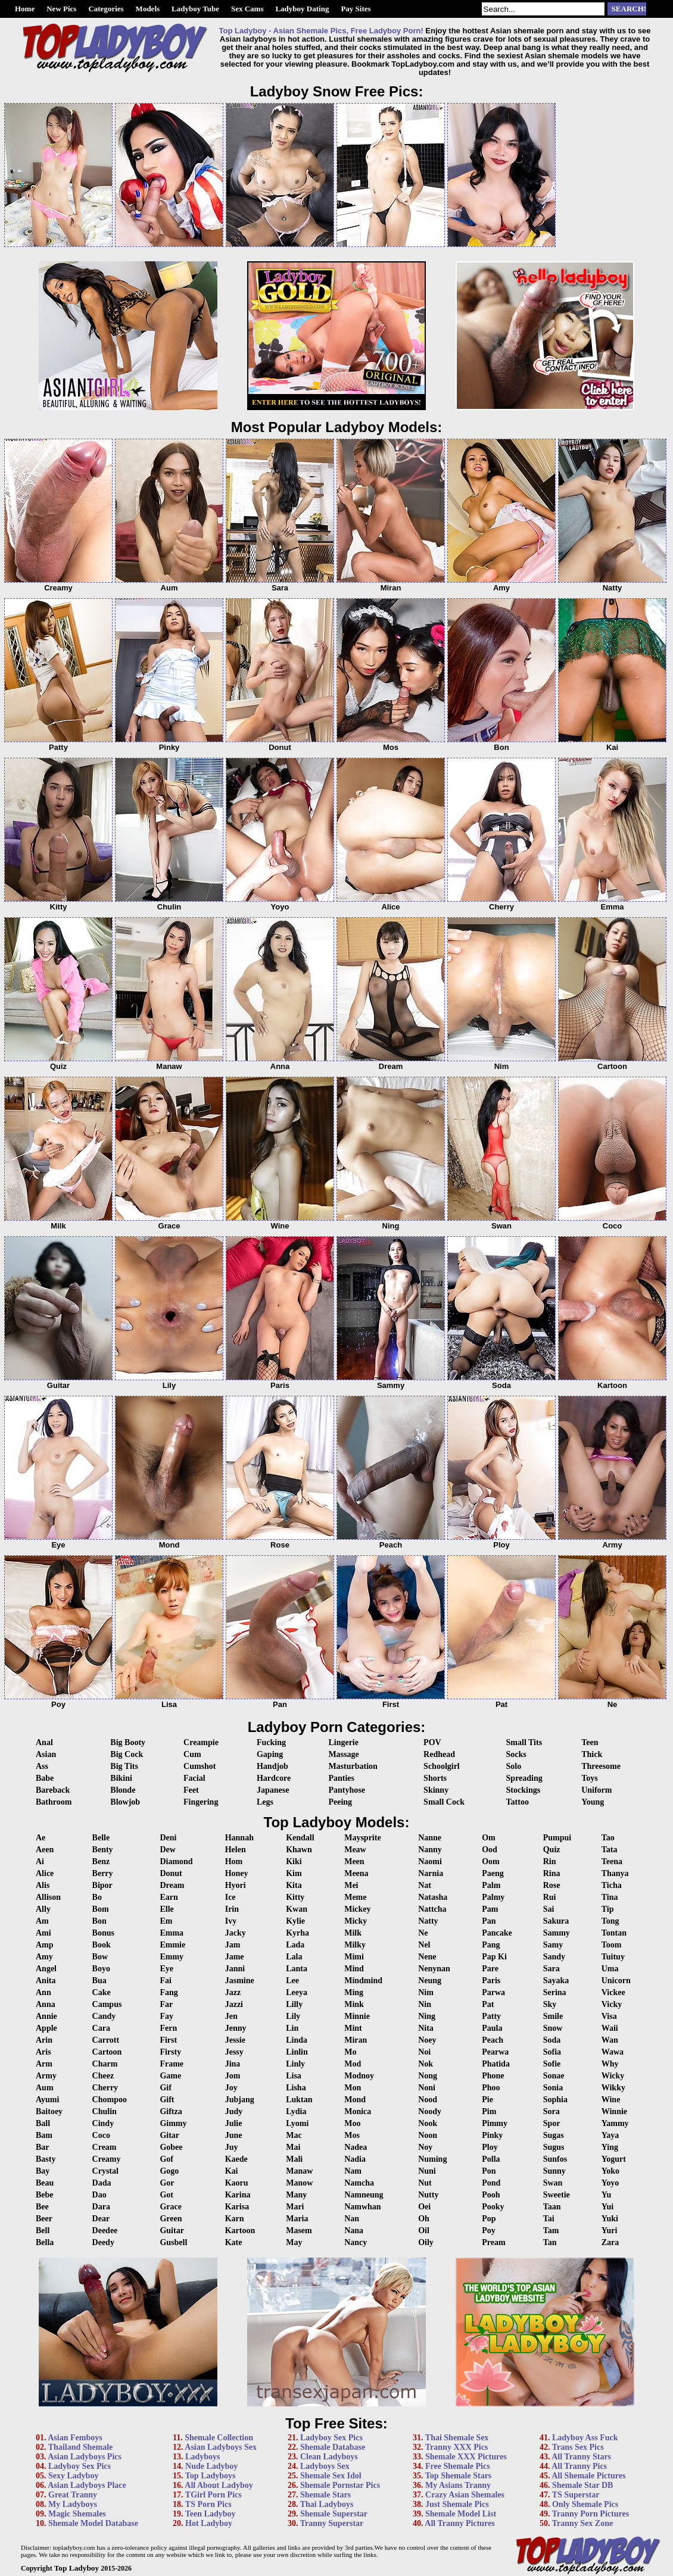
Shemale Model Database (93, 2523)
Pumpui (557, 1837)
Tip (608, 1909)
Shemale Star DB (582, 2485)
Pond (491, 2182)
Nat (424, 1885)
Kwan (296, 1909)
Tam (551, 2230)
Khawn (299, 1849)
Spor (551, 2123)
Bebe (45, 2194)
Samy (553, 1944)
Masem (299, 2230)
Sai (548, 1909)
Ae (40, 1837)
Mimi (354, 1956)
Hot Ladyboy (208, 2523)
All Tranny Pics (579, 2466)
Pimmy (494, 2123)
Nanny (430, 1849)
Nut (425, 2182)
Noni (426, 2087)
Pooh (491, 2194)
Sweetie (556, 2194)
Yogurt (614, 2159)
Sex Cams (247, 8)
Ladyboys (202, 2456)
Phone (493, 2075)
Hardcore (274, 1778)
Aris (43, 2051)
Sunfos (555, 2159)
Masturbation (352, 1766)
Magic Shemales (77, 2513)
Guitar (171, 2230)
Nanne (429, 1837)
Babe (45, 1778)
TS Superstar (576, 2494)
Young (592, 1801)
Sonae (554, 2075)
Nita (426, 2028)
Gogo (169, 2171)
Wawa (613, 2051)
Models (148, 8)
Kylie (295, 1921)
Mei (351, 1885)
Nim (426, 1992)
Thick (591, 1754)
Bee (42, 2206)
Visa (609, 2016)
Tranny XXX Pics (456, 2447)
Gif (165, 2087)
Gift (167, 2099)
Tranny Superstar (332, 2523)
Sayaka (556, 1980)
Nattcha (432, 1909)
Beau (45, 2182)
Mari (295, 2206)
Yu (607, 2194)
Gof (166, 2159)
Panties (341, 1778)
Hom (234, 1861)
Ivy (230, 1921)
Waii (610, 2028)
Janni (235, 1968)
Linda (296, 2040)
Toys (589, 1778)
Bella (45, 2242)
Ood (489, 1849)
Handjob (272, 1766)
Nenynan (434, 1968)
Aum (45, 2087)
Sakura (556, 1921)
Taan (552, 2206)
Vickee (613, 1992)
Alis (42, 1885)
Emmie (172, 1944)
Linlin (297, 2051)
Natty (428, 1921)
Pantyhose (346, 1790)
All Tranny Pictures (459, 2523)
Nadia (355, 2159)
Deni (168, 1837)
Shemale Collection (219, 2437)
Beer (44, 2218)
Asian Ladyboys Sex (221, 2447)
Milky (355, 1944)
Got (166, 2194)
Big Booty (127, 1742)
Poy (489, 2230)
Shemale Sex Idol (331, 2475)
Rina (551, 1873)
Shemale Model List (460, 2513)
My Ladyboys (72, 2504)
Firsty (170, 2051)
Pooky (493, 2206)
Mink (354, 2004)
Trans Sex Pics (578, 2447)
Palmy (493, 1897)
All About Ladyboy (219, 2485)
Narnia (430, 1873)
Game (170, 2075)
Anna (45, 2004)
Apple (46, 2028)
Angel (46, 1968)
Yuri (610, 2230)
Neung (429, 1980)
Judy (234, 2111)
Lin (292, 2028)
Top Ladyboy (76, 2568)
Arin (44, 2040)
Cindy (103, 2123)
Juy (231, 2147)
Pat (488, 2004)
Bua (99, 1980)
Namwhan (362, 2206)
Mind (354, 1968)
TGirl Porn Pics (213, 2494)
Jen (231, 2016)
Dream (172, 1885)
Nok (425, 2063)
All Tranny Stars (581, 2456)
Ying (610, 2147)
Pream (493, 2242)
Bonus (103, 1932)
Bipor (102, 1885)
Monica (357, 2111)
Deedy (103, 2242)
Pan (489, 1921)
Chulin (104, 2111)
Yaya (610, 2135)
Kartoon (240, 2230)
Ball (43, 2123)
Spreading (524, 1778)
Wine (611, 2099)
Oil (423, 2230)
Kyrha (297, 1932)
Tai (548, 2218)
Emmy (171, 1956)
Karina (238, 2194)
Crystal (105, 2171)
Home (25, 8)
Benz (101, 1861)
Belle (101, 1837)
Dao (99, 2194)
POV (432, 1742)
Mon (352, 2087)
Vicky (612, 2004)
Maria (297, 2218)
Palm (491, 1885)
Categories (105, 8)
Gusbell (173, 2242)
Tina (610, 1897)
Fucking (271, 1742)
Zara (610, 2242)
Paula (492, 2028)
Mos (352, 2135)
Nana (353, 2230)
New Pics (61, 8)
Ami (43, 1932)
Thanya (615, 1873)
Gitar (169, 2135)
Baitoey (49, 2111)
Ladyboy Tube (195, 8)
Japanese (273, 1790)
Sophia (555, 2099)
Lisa (293, 2075)
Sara (551, 1968)
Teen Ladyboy (210, 2513)
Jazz (233, 1992)
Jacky (235, 1932)
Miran (355, 2040)
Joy (231, 2087)
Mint (353, 2028)
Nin (424, 2004)
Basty (45, 2159)
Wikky (613, 2087)
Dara (101, 2206)
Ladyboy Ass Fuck (585, 2437)
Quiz (551, 1849)
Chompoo (109, 2099)
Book (101, 1944)
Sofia (552, 2051)
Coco (101, 2135)
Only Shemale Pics (585, 2504)
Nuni (427, 2171)
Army (46, 2075)
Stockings (523, 1790)
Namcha (359, 2182)
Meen (354, 1861)
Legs (265, 1801)
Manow (299, 2182)
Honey (236, 1873)
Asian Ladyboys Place (87, 2485)
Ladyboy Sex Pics (79, 2466)
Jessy (234, 2051)
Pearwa (495, 2051)
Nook (427, 2123)
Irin (232, 1909)
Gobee (171, 2147)
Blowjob (125, 1801)
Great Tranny (72, 2494)
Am (42, 1921)
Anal (44, 1742)
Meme (355, 1897)
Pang (491, 1944)
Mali (294, 2159)
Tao (608, 1837)
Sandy (554, 1956)
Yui (608, 2206)
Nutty (428, 2194)
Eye (166, 1968)
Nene (427, 1956)
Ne (423, 1932)
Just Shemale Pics (457, 2504)
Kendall (300, 1837)
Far (166, 2004)
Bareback (53, 1790)
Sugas (553, 2135)
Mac (293, 2135)
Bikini (121, 1778)
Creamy (106, 2159)
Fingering (200, 1801)
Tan (550, 2242)
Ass (42, 1766)
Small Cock (444, 1801)
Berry (102, 1873)
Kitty (295, 1897)
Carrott (106, 2040)
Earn (168, 1897)
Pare (490, 1968)
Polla (491, 2159)
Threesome (601, 1766)
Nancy (355, 2242)
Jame (234, 1956)
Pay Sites (355, 8)
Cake (101, 1992)
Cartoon (107, 2051)
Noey (427, 2040)
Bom (100, 1909)
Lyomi (297, 2123)
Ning (426, 2016)
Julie (233, 2123)
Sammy (556, 1932)
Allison (48, 1897)
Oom (491, 1861)
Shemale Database (332, 2447)
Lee (292, 1980)
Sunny (554, 2171)
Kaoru (236, 2182)
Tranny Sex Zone (582, 2523)
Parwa (493, 1992)
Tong (610, 1921)
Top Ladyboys (210, 2475)
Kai (231, 2171)
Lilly (294, 2004)
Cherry (105, 2087)
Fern (168, 2028)
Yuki (610, 2218)
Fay (166, 2016)
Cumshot (199, 1766)
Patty (491, 2016)
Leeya (296, 1992)
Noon (427, 2135)
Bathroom (53, 1801)
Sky (550, 2004)
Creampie (201, 1742)
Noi (424, 2051)
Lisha (296, 2087)
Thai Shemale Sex (457, 2437)
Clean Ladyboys (329, 2456)
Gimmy (173, 2123)
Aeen (45, 1849)
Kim (293, 1873)
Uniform (596, 1790)
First (168, 2040)
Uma (610, 1968)
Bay (42, 2171)
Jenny (236, 2028)
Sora (551, 2111)
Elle (166, 1909)
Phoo (491, 2087)
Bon (99, 1921)
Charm (105, 2063)
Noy (425, 2147)
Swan (553, 2182)
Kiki (293, 1861)
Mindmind (363, 1980)
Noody (429, 2111)
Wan (610, 2040)
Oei (424, 2206)
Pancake (497, 1932)
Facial (194, 1778)
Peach (492, 2040)
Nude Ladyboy (211, 2466)
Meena (356, 1873)
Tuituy (613, 1956)
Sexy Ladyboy (73, 2475)
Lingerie (343, 1742)
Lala (294, 1956)
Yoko (610, 2171)
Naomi (430, 1861)
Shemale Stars (325, 2494)
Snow (553, 2028)
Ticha (612, 1885)
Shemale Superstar (333, 2513)
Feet (191, 1790)
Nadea (355, 2147)
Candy (104, 2016)
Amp (45, 1944)
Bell (42, 2230)
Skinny (435, 1790)
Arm (44, 2063)
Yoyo (610, 2182)
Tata (610, 1849)
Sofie (552, 2063)
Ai (40, 1861)
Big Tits (124, 1766)
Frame (171, 2063)
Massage (343, 1754)
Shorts (435, 1778)
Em (166, 1921)
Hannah (239, 1837)
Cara (101, 2028)
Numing (432, 2159)
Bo (97, 1897)
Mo (350, 2051)
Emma (171, 1932)
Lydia (296, 2111)
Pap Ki (494, 1956)
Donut (171, 1873)
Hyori (235, 1885)
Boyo (101, 1968)
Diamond (176, 1861)
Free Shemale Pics (457, 2466)
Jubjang (239, 2099)
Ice (230, 1897)
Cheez (103, 2075)
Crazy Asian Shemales (464, 2494)
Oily (426, 2242)
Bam (44, 2135)
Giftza (171, 2111)
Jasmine (239, 1980)
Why (610, 2063)
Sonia (553, 2087)
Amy (44, 1956)
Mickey (357, 1909)
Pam (490, 1909)
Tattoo (517, 1801)
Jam (233, 1944)
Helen (235, 1849)
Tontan (614, 1932)
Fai (165, 1980)
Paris (491, 1980)
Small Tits (524, 1742)
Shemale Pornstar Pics (340, 2485)
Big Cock (126, 1754)
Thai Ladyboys (327, 2504)
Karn (234, 2218)
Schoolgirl (441, 1766)
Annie (46, 2016)
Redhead (439, 1754)
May (294, 2242)
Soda (552, 2040)
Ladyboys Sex (325, 2466)
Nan (351, 2218)
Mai (293, 2147)
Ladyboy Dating (302, 8)
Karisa (237, 2206)
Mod (352, 2063)
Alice (45, 1873)
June (233, 2135)
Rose (551, 1885)
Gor (167, 2182)
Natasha (432, 1897)
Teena (612, 1861)
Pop (489, 2218)
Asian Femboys (75, 2437)
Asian (46, 1754)
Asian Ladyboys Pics (84, 2456)
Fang (168, 1992)
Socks (516, 1754)
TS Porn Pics (208, 2504)
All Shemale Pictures (588, 2475)
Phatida (496, 2063)
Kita (293, 1885)
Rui (549, 1897)
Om (489, 1837)
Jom (233, 2075)
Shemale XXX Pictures (466, 2456)
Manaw (299, 2171)
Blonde (122, 1790)
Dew (167, 1849)
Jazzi (234, 2004)
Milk (353, 1932)
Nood (427, 2099)
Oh (423, 2218)
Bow (100, 1956)
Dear (101, 2218)
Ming (353, 1992)
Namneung (363, 2194)
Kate (233, 2242)
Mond (355, 2099)
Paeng (493, 1873)
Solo (514, 1766)
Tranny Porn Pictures (590, 2513)
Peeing (340, 1801)
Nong (427, 2075)
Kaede (236, 2159)
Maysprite (362, 1837)
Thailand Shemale (80, 2447)
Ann (43, 1992)
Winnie (614, 2111)
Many (296, 2194)
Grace (171, 2206)
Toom (612, 1944)
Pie (487, 2099)
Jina (233, 2063)
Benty (102, 1849)
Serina (554, 1992)
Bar (42, 2147)
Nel (424, 1944)
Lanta (296, 1968)
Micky (355, 1921)
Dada (101, 2182)
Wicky (613, 2075)
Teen (589, 1742)
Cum (192, 1754)
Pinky (492, 2135)
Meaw (355, 1849)
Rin (549, 1861)
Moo (352, 2123)
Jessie (235, 2040)
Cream (104, 2147)
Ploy (489, 2147)
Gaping (270, 1754)
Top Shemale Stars (458, 2475)
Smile (553, 2016)
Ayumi (47, 2099)
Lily (293, 2016)
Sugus (554, 2147)
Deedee (105, 2230)
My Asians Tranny (458, 2485)
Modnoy (359, 2075)
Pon (489, 2171)
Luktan (299, 2099)
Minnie (357, 2016)
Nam (353, 2171)
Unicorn (616, 1980)
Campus (107, 2004)
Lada (295, 1944)
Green (171, 2218)
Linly (295, 2063)
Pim (489, 2111)
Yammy (615, 2123)
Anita (45, 1980)
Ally (43, 1909)
